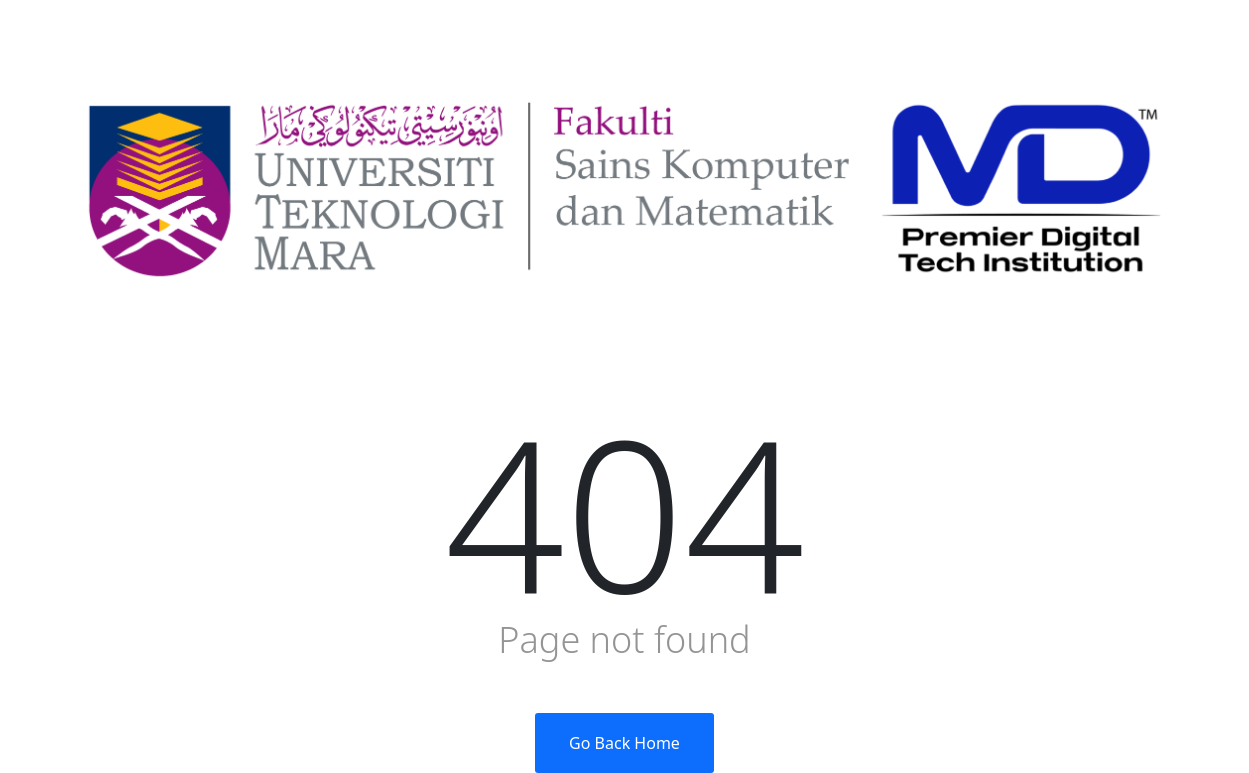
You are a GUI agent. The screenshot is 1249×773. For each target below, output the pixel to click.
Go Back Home (624, 743)
